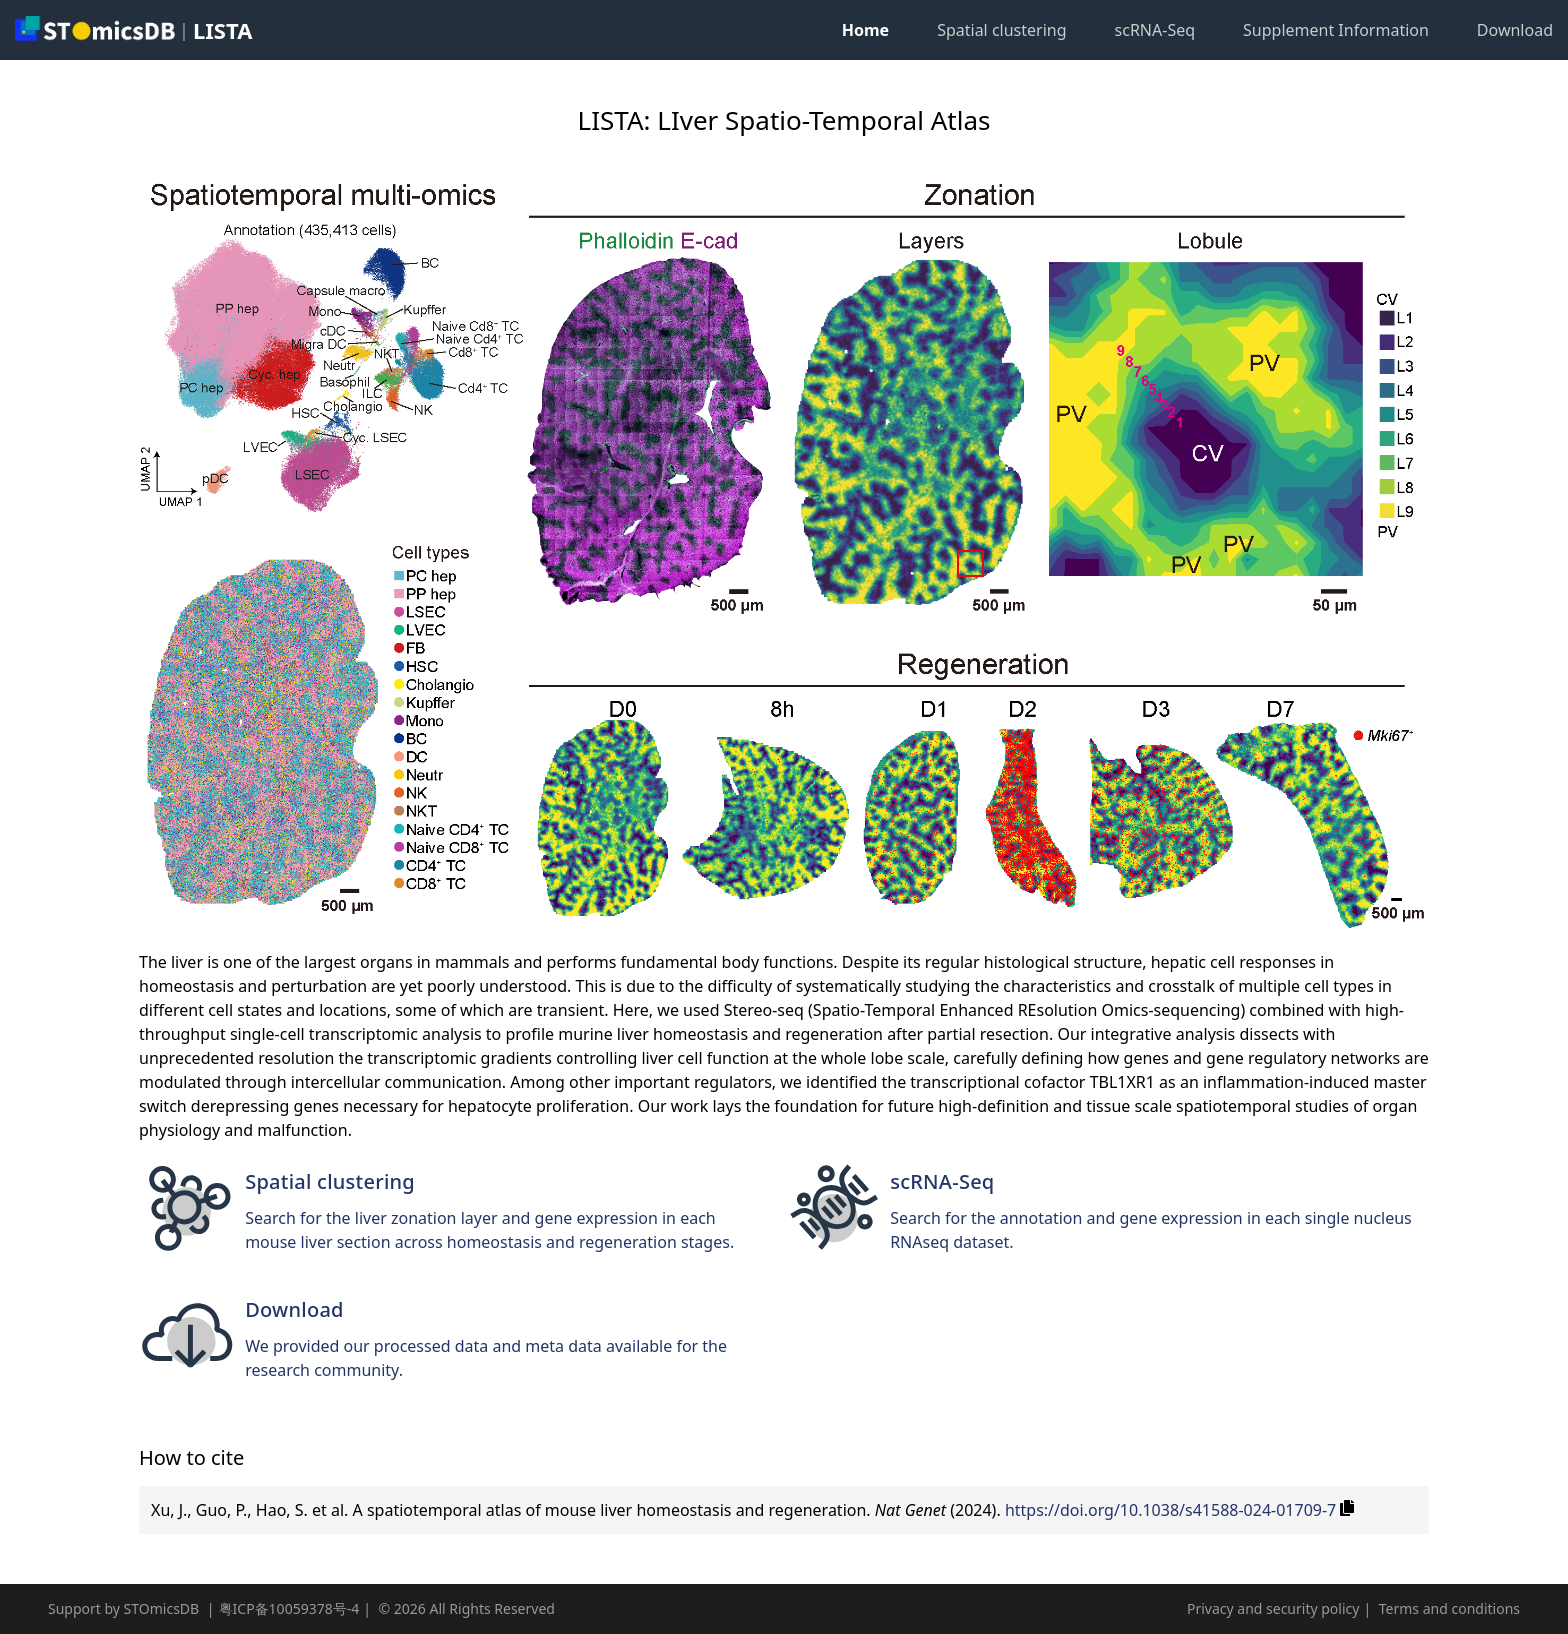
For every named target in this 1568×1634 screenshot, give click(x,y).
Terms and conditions (1449, 1608)
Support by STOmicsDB (123, 1608)
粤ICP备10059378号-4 (289, 1608)
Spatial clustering (1001, 30)
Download (1515, 30)
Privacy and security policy (1273, 1608)
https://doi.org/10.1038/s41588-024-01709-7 (1170, 1510)
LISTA (222, 30)
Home (865, 30)
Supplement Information (1336, 30)
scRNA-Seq (1155, 30)
